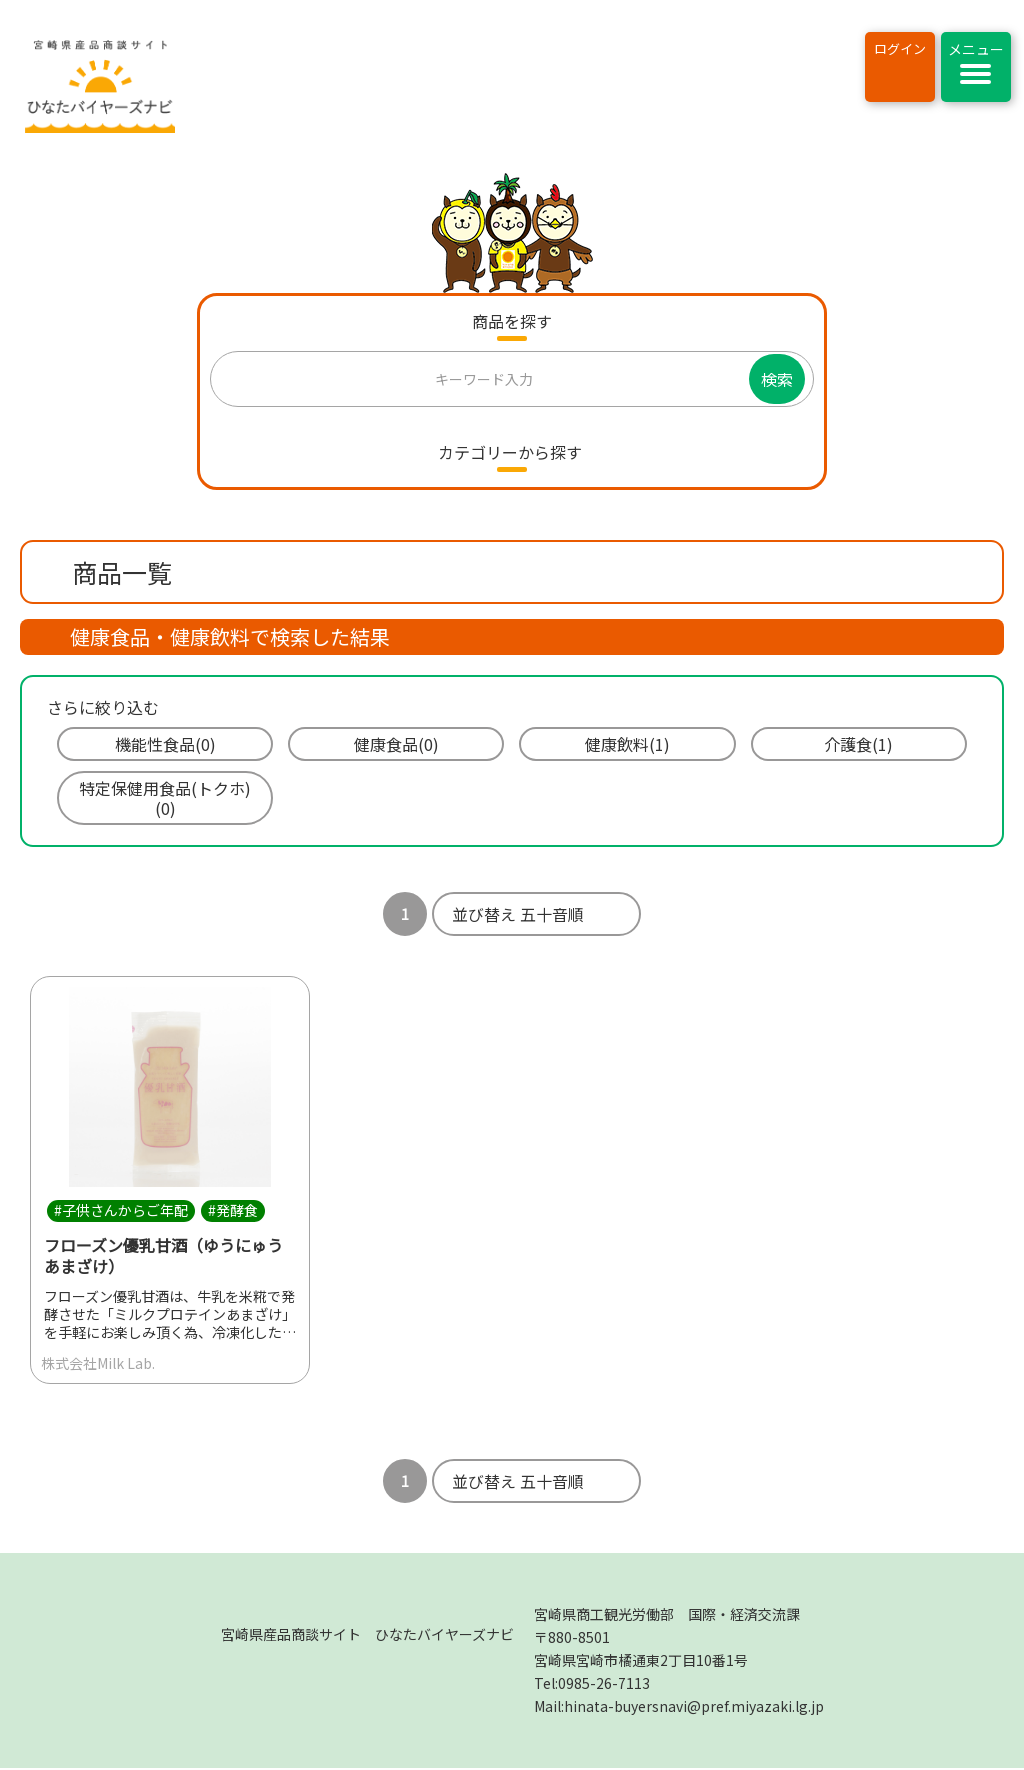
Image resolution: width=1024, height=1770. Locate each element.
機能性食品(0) (165, 744)
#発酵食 (233, 1211)
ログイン (900, 48)
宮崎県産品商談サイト (367, 1636)
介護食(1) (858, 744)
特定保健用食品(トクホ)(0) (165, 798)
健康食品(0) (396, 744)
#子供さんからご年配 (121, 1211)
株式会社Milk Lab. (98, 1364)
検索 (777, 379)
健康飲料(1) (627, 744)
